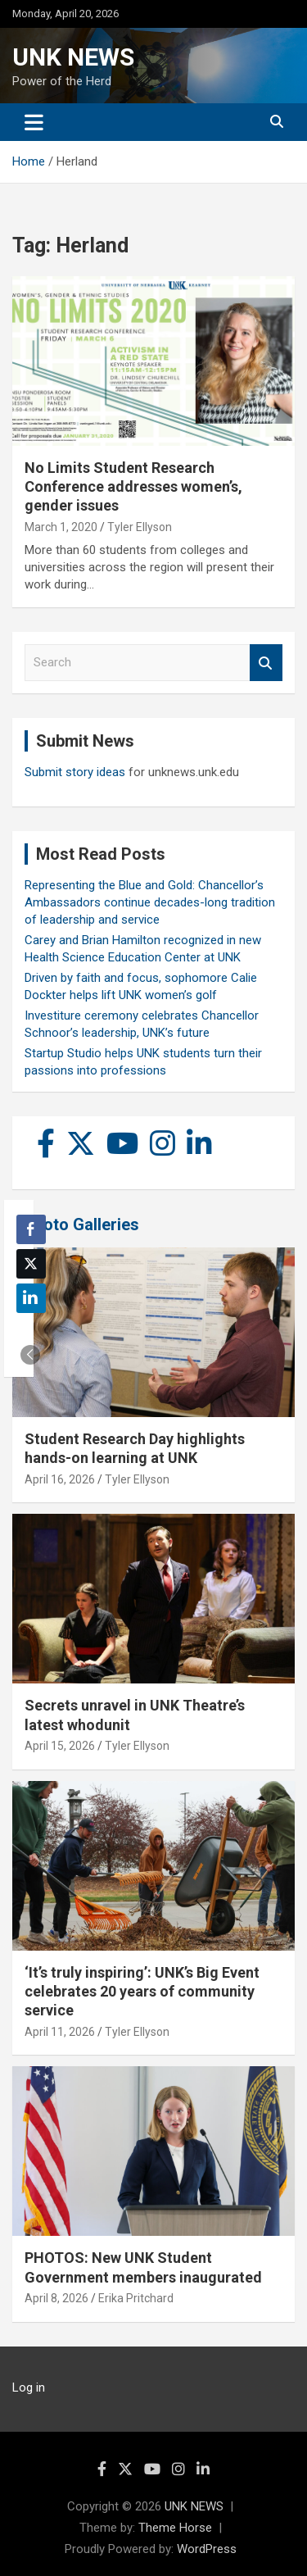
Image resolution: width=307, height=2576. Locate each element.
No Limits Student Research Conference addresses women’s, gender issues (133, 487)
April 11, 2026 (60, 2031)
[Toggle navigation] (34, 122)
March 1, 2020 (61, 527)
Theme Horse (175, 2527)
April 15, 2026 (60, 1745)
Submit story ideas (75, 772)
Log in (28, 2387)
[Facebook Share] (31, 1229)
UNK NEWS (73, 57)
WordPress (207, 2549)
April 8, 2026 (56, 2298)
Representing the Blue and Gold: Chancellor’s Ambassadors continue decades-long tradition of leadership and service (150, 902)
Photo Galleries (81, 1224)
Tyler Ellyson (139, 527)
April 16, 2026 (60, 1479)
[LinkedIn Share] (31, 1298)
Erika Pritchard (136, 2298)
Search (266, 662)
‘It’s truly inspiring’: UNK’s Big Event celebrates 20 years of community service (142, 1991)
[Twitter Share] (31, 1264)
